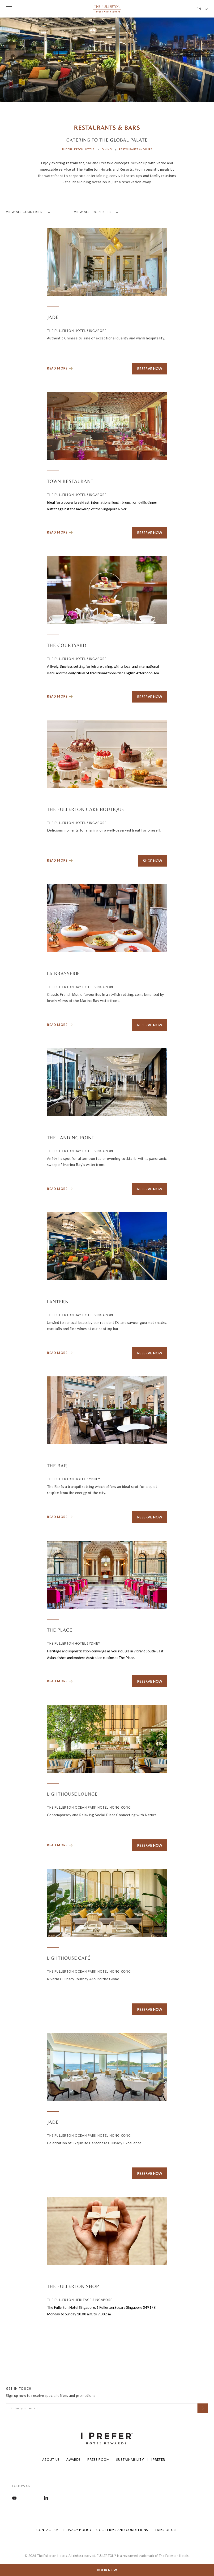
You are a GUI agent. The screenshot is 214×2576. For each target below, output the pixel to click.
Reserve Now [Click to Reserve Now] (149, 368)
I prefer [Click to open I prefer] (158, 2459)
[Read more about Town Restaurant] (60, 531)
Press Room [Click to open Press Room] (98, 2459)
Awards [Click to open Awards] (73, 2459)
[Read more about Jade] (60, 367)
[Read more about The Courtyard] (60, 695)
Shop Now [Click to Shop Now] (152, 861)
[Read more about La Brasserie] (60, 1023)
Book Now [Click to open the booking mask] (107, 2570)
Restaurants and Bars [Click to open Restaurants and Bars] (135, 149)
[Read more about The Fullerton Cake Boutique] (60, 859)
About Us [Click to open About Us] (51, 2459)
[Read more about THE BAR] (60, 1515)
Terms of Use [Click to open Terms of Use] (165, 2530)
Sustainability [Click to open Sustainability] (130, 2459)
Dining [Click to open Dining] (107, 149)
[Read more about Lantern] (60, 1351)
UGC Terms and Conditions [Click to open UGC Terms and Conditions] (122, 2530)
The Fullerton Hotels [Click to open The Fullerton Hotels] (78, 149)
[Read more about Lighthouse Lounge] (60, 1844)
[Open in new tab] (28, 2497)
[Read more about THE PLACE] (60, 1680)
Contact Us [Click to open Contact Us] (47, 2530)
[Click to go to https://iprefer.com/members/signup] (107, 2438)
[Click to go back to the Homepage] (107, 8)
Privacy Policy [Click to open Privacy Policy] (78, 2530)
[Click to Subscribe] (202, 2408)
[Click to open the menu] (9, 8)
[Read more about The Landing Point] (60, 1187)
